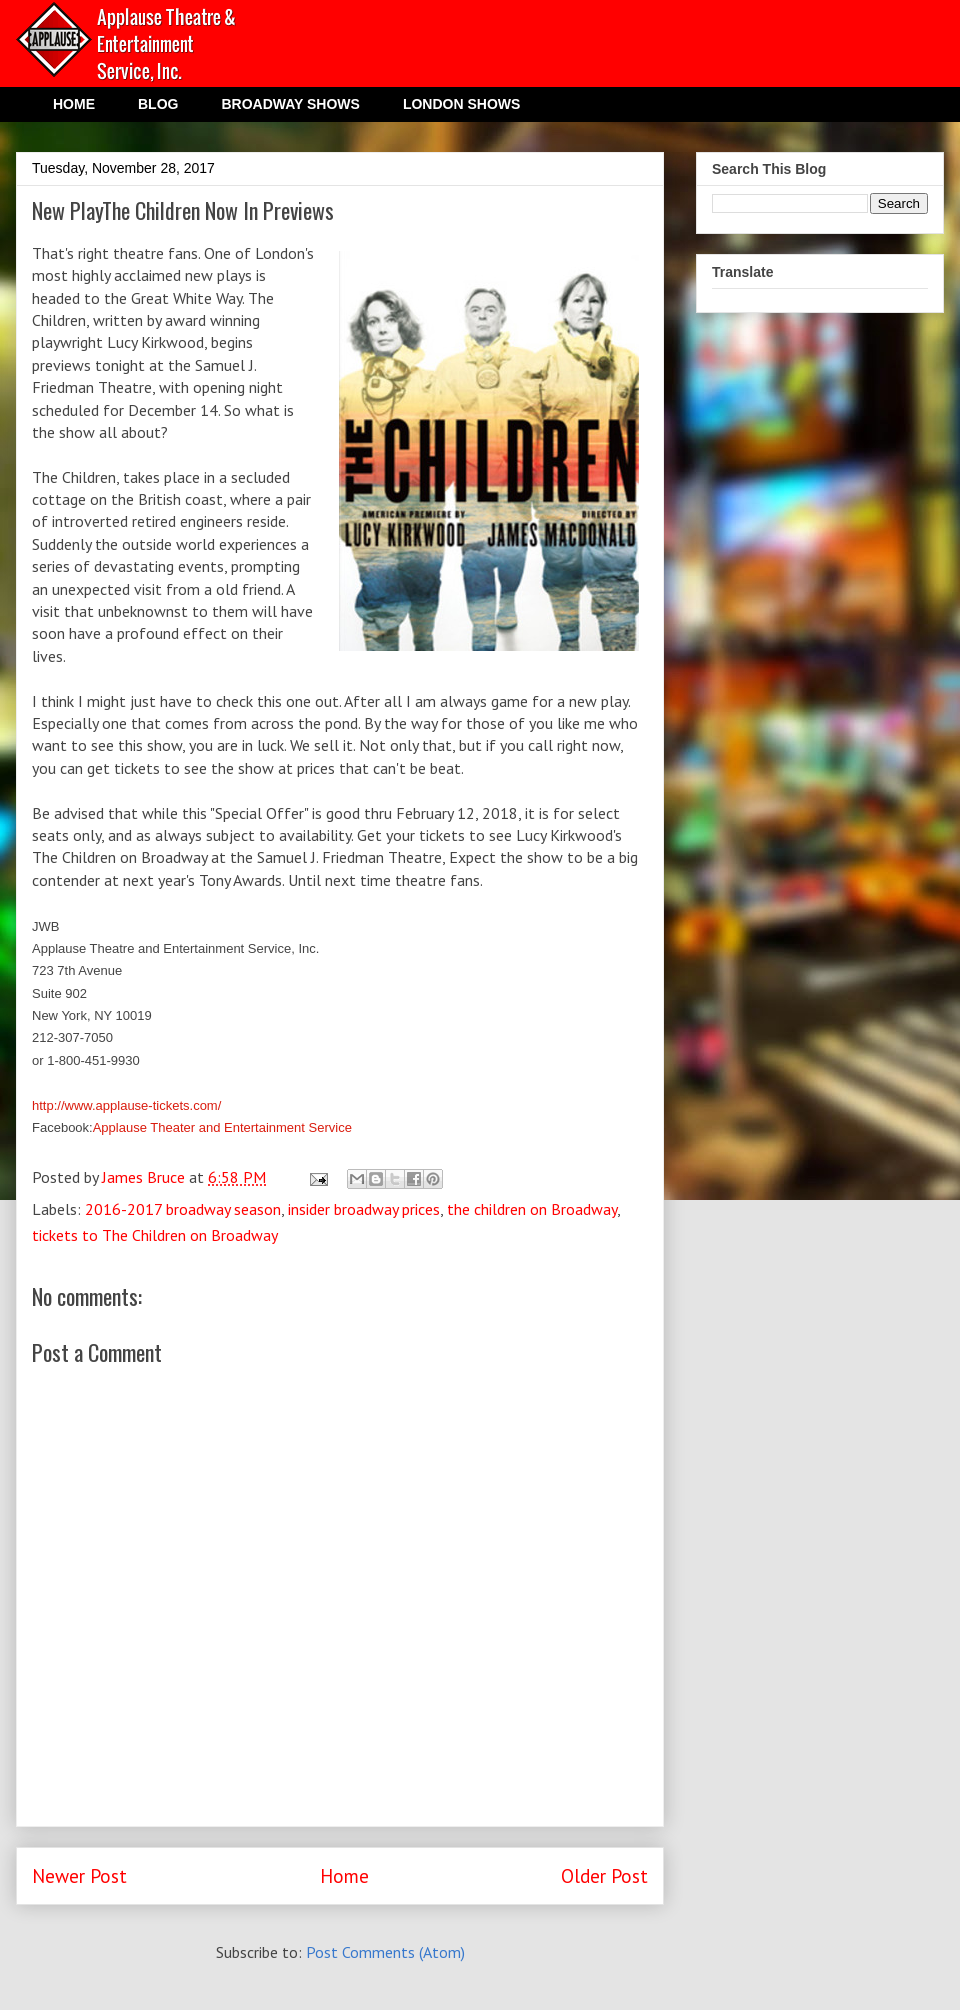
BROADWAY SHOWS (290, 104)
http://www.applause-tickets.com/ (126, 1105)
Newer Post (79, 1875)
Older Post (604, 1875)
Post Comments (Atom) (385, 1952)
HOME (74, 104)
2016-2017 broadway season (183, 1209)
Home (344, 1875)
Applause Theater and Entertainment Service (222, 1127)
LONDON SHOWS (461, 104)
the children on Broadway (532, 1209)
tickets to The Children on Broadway (155, 1235)
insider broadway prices (364, 1209)
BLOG (158, 104)
